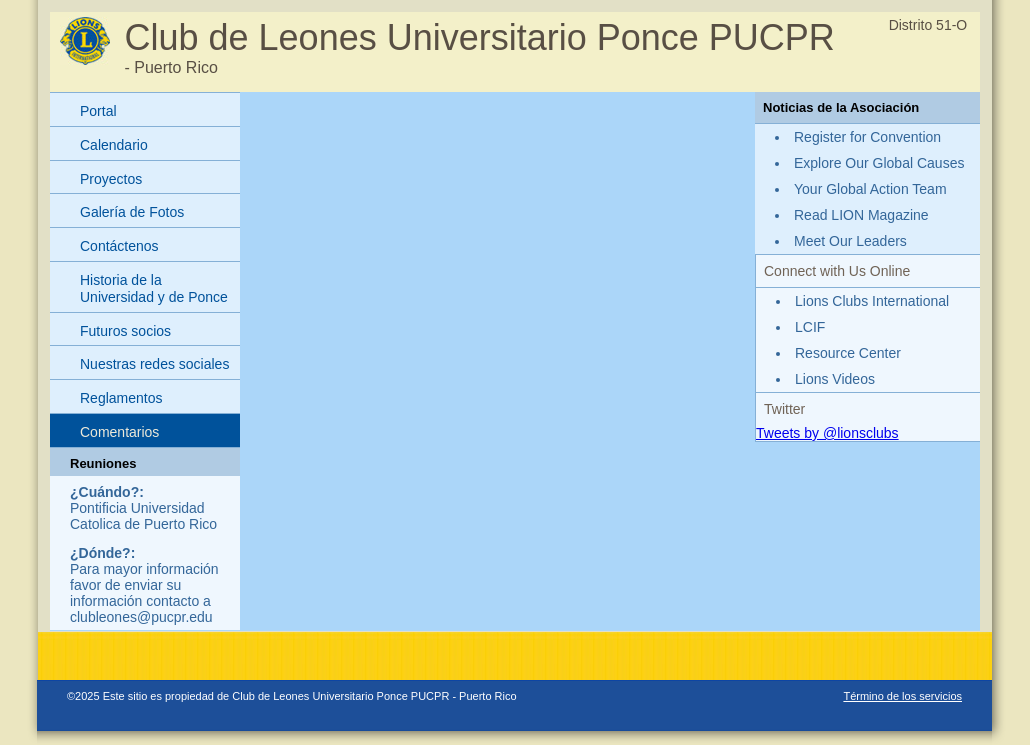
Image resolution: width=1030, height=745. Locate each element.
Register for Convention (867, 137)
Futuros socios (125, 331)
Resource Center (848, 353)
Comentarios (119, 432)
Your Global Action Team (870, 189)
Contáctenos (119, 246)
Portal (98, 111)
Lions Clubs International (872, 301)
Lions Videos (835, 379)
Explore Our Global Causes (879, 163)
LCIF (810, 327)
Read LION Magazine (861, 215)
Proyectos (111, 179)
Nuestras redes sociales (154, 364)
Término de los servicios (902, 696)
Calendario (114, 145)
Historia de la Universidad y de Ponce (154, 288)
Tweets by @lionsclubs (827, 433)
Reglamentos (121, 398)
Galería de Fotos (132, 212)
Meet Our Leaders (850, 241)
